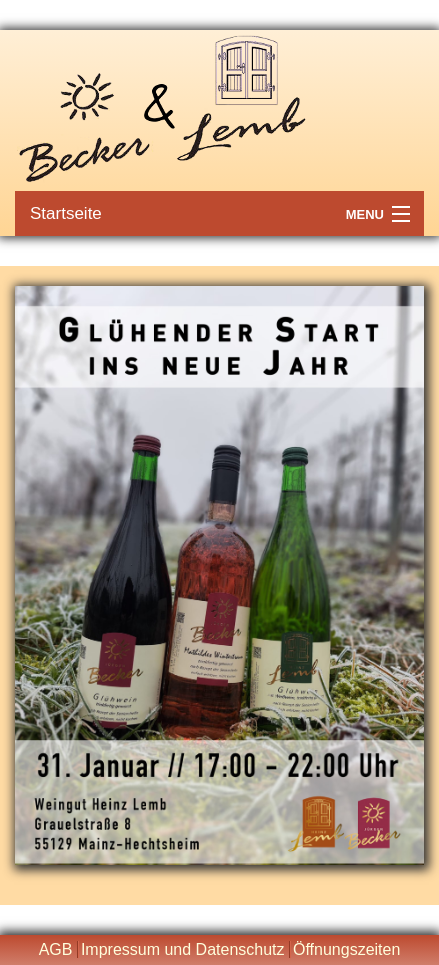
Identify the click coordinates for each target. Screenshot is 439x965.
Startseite (66, 213)
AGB (56, 949)
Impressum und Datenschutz (183, 949)
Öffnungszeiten (346, 949)
